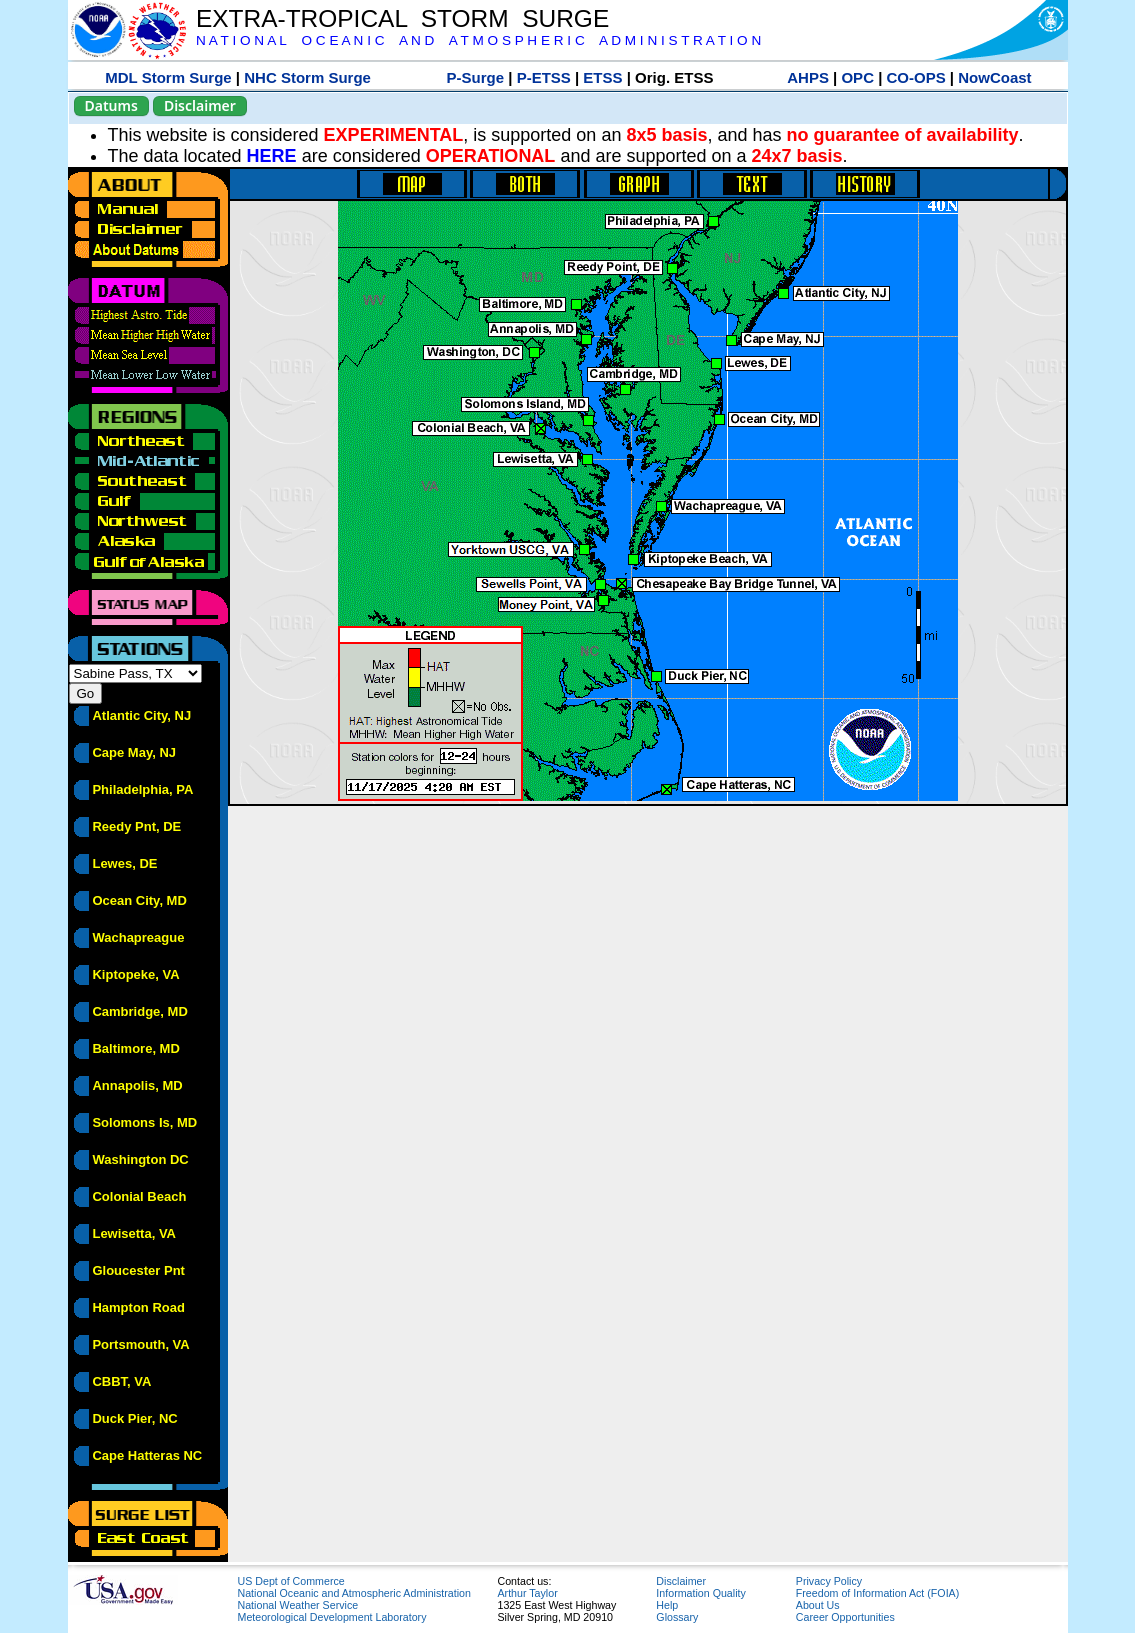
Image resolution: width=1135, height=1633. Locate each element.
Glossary (677, 1617)
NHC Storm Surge (307, 77)
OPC (857, 77)
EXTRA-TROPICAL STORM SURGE (402, 18)
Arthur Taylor (528, 1593)
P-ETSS (544, 77)
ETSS (602, 77)
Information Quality (700, 1593)
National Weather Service (298, 1605)
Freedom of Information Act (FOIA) (877, 1593)
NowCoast (994, 77)
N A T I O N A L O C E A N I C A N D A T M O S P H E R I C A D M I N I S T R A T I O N (478, 40)
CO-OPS (916, 77)
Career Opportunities (845, 1617)
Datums (111, 105)
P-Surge (476, 77)
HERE (272, 156)
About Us (818, 1605)
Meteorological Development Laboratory (332, 1617)
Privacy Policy (829, 1581)
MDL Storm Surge (168, 77)
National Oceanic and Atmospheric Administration (354, 1593)
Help (667, 1605)
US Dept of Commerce (291, 1581)
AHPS (808, 77)
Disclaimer (200, 105)
